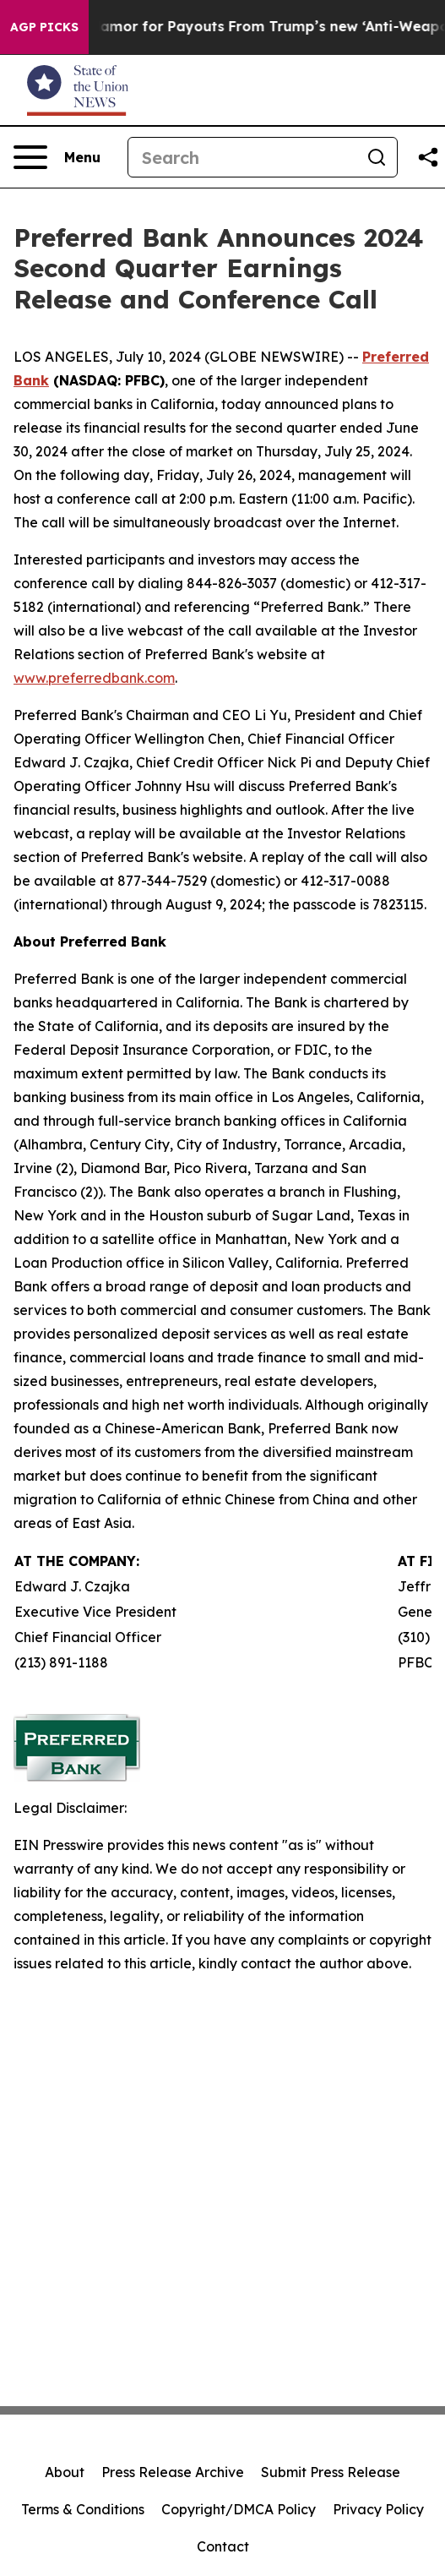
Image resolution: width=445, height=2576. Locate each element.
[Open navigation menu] (57, 157)
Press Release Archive (172, 2472)
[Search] (242, 157)
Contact (223, 2546)
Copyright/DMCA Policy (238, 2509)
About (64, 2472)
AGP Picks (44, 27)
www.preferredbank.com (94, 677)
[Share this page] (428, 157)
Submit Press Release (330, 2472)
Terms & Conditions (82, 2509)
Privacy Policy (378, 2509)
